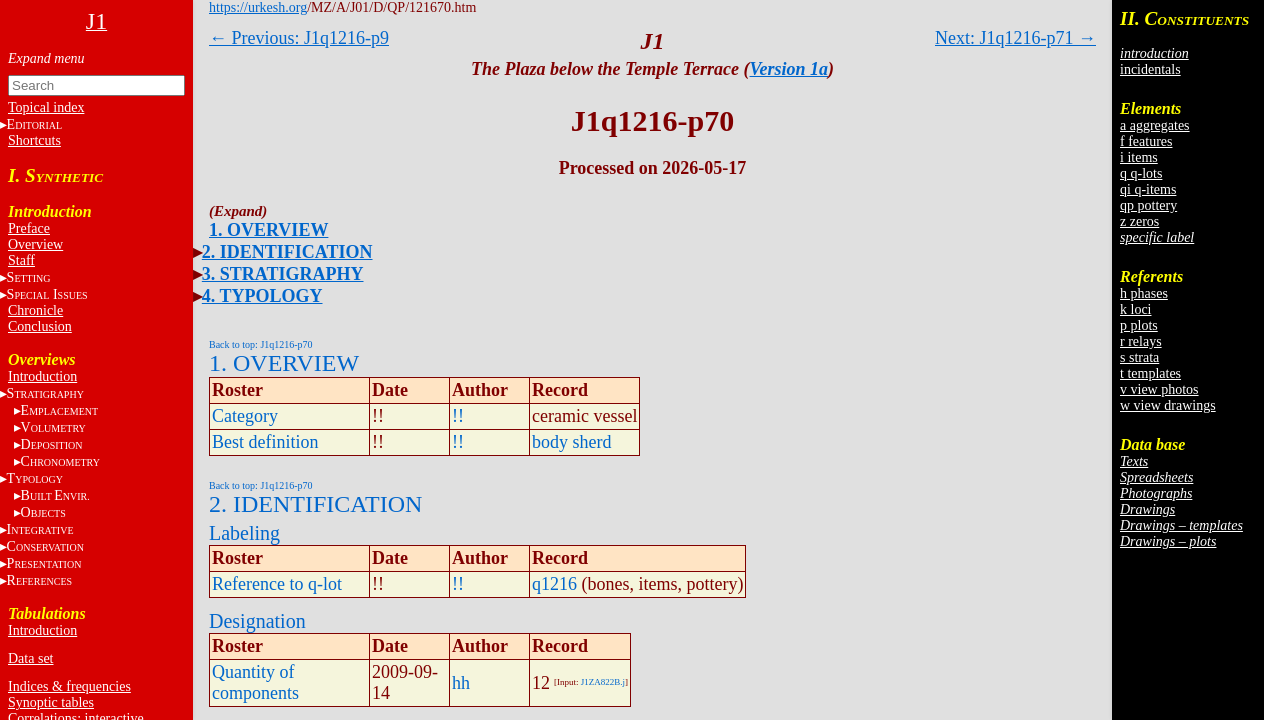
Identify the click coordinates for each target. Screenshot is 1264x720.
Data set (30, 658)
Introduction (42, 376)
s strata (1139, 357)
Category (245, 416)
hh (461, 683)
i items (1139, 157)
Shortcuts (34, 140)
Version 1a (789, 69)
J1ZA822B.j (603, 682)
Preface (29, 228)
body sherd (572, 442)
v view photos (1159, 389)
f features (1146, 141)
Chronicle (35, 310)
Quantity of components (255, 682)
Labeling (244, 533)
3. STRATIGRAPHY (283, 274)
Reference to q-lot (277, 584)
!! (458, 416)
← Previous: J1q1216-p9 (299, 38)
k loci (1136, 309)
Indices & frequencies (69, 686)
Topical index (46, 107)
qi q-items (1148, 189)
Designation (257, 621)
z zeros (1139, 221)
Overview (35, 244)
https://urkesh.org (258, 7)
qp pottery (1148, 205)
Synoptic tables (51, 702)
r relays (1141, 341)
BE (55, 495)
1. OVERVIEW (268, 230)
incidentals (1150, 69)
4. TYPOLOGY (262, 296)
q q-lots (1141, 173)
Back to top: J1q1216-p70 (261, 344)
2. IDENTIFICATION (287, 252)
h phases (1144, 293)
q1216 (554, 584)
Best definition (265, 442)
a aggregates (1155, 125)
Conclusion (40, 326)
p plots (1139, 325)
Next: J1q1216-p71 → (1015, 38)
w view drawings (1168, 405)
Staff (21, 260)
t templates (1150, 373)
